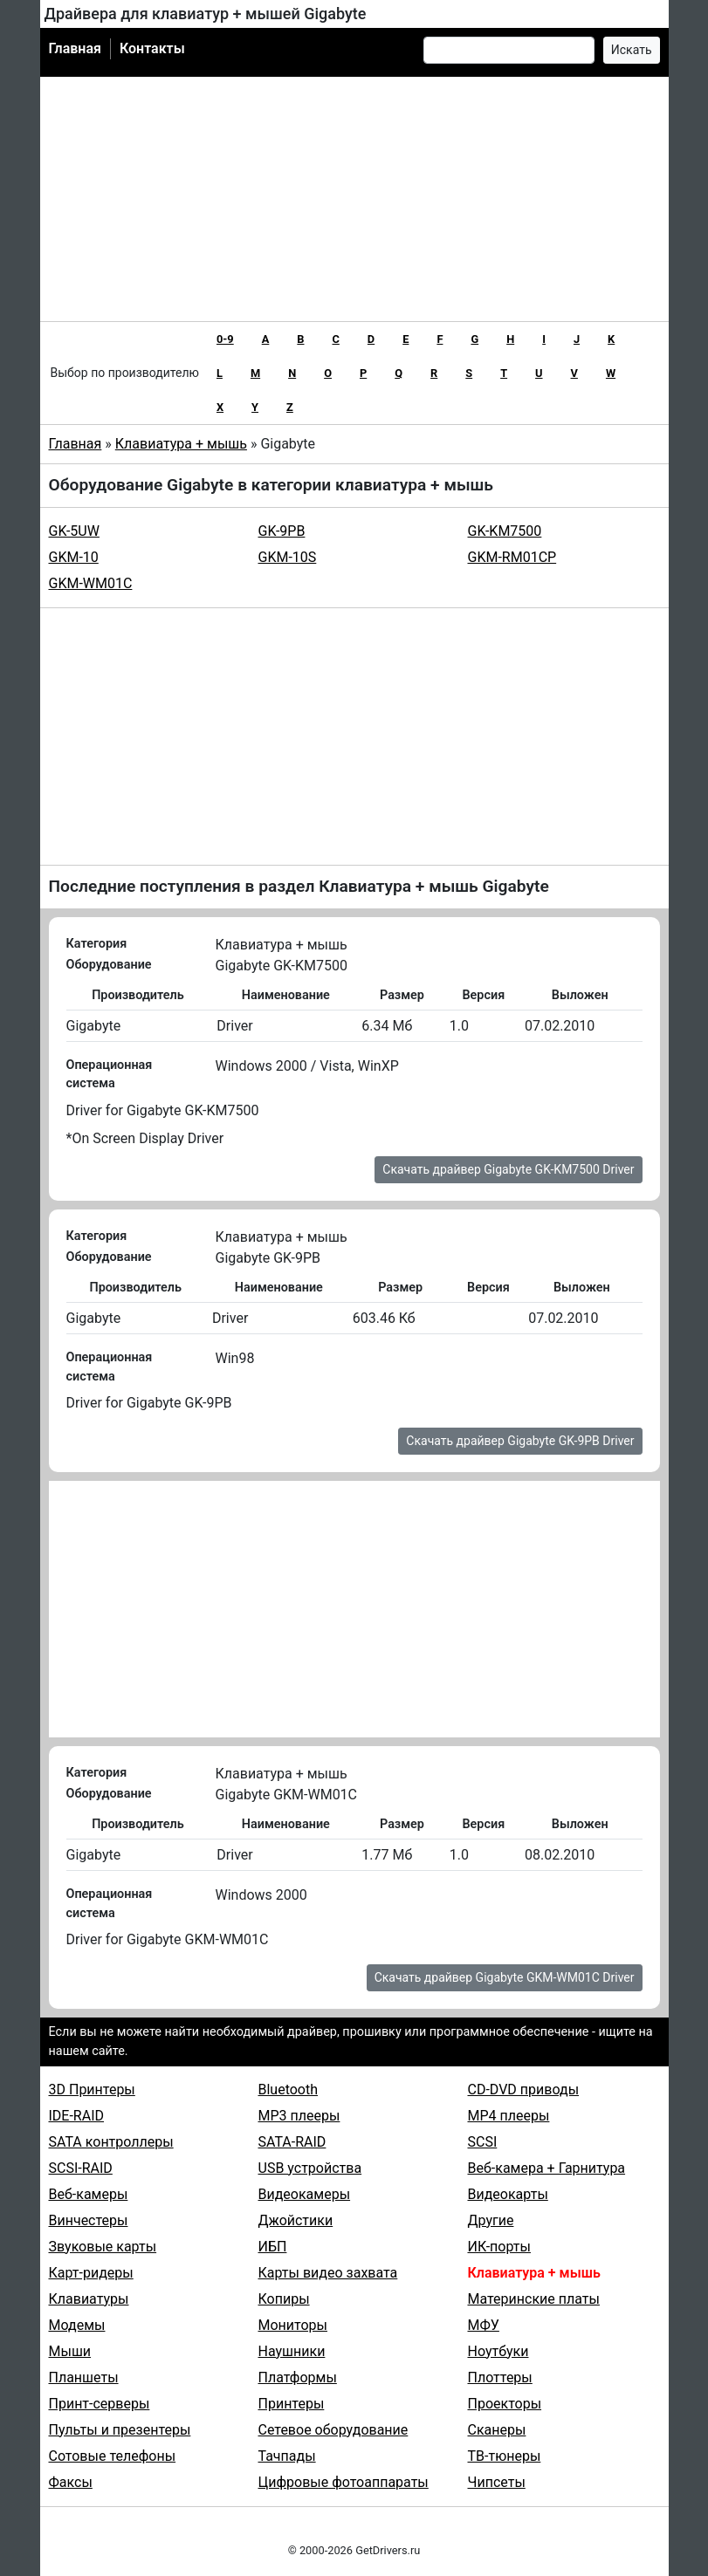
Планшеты (84, 2377)
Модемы (77, 2325)
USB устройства (310, 2168)
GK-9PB (282, 531)
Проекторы (505, 2403)
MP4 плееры (509, 2115)
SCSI (483, 2142)
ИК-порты (499, 2246)
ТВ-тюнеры (504, 2456)
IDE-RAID (77, 2115)
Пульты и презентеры (120, 2430)
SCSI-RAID (81, 2168)
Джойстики (295, 2220)
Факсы (71, 2482)
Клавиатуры (89, 2299)
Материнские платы (534, 2299)
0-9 (225, 339)
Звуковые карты (103, 2246)
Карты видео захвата (328, 2272)
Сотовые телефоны (112, 2456)
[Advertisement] (354, 199)
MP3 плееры (299, 2115)
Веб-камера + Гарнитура (547, 2168)
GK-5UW (74, 531)
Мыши (70, 2351)
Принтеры (291, 2403)
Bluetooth (288, 2089)
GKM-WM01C (91, 583)
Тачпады (287, 2456)
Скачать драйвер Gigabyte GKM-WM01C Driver (505, 1977)
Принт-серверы (99, 2403)
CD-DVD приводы (524, 2089)
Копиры (284, 2299)
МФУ (483, 2325)
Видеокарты (508, 2194)
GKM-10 (74, 557)
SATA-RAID (292, 2142)
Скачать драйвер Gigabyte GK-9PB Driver (520, 1441)
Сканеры (497, 2430)
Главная (75, 48)
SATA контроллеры (111, 2142)
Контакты (152, 48)
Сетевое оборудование (333, 2430)
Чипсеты (497, 2482)
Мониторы (292, 2325)
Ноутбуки (498, 2351)
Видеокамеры (304, 2194)
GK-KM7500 (505, 531)
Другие (491, 2220)
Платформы (297, 2377)
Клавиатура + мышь (181, 443)
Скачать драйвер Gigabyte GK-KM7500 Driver (508, 1169)
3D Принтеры (92, 2089)
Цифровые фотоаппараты (343, 2482)
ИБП (272, 2246)
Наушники (292, 2351)
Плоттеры (500, 2377)
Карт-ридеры (91, 2272)
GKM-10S (287, 557)
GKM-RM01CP (512, 557)
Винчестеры (88, 2220)
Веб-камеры (88, 2194)
